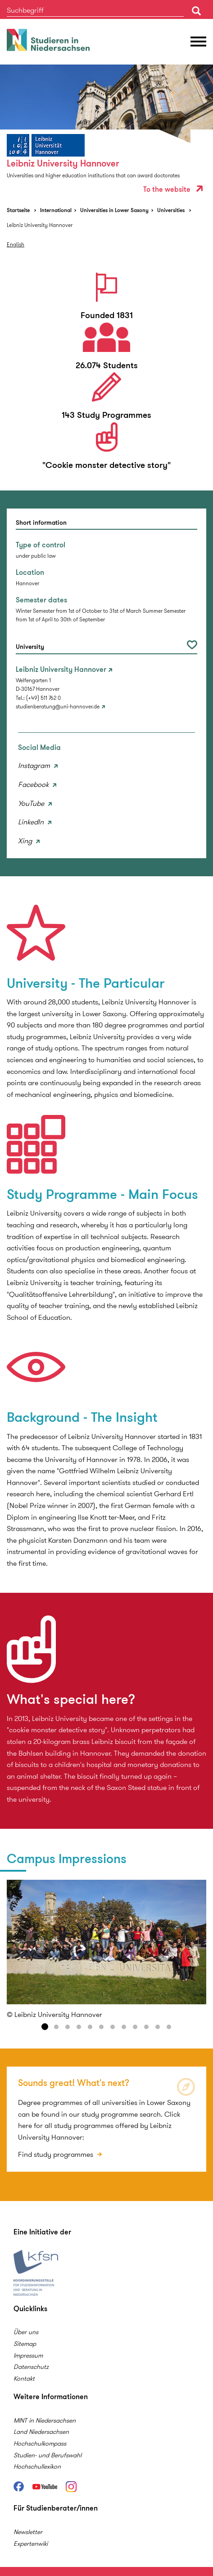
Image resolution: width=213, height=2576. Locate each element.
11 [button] (157, 2026)
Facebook (34, 784)
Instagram (35, 765)
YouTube (32, 803)
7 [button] (112, 2026)
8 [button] (123, 2026)
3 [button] (67, 2026)
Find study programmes (56, 2154)
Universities (171, 210)
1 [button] (45, 2026)
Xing (26, 841)
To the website (173, 189)
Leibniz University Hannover (40, 225)
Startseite (18, 210)
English (15, 244)
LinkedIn (31, 822)
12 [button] (168, 2026)
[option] (106, 132)
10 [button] (146, 2026)
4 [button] (78, 2026)
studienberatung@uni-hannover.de (58, 706)
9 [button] (135, 2026)
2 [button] (56, 2026)
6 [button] (101, 2026)
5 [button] (90, 2026)
